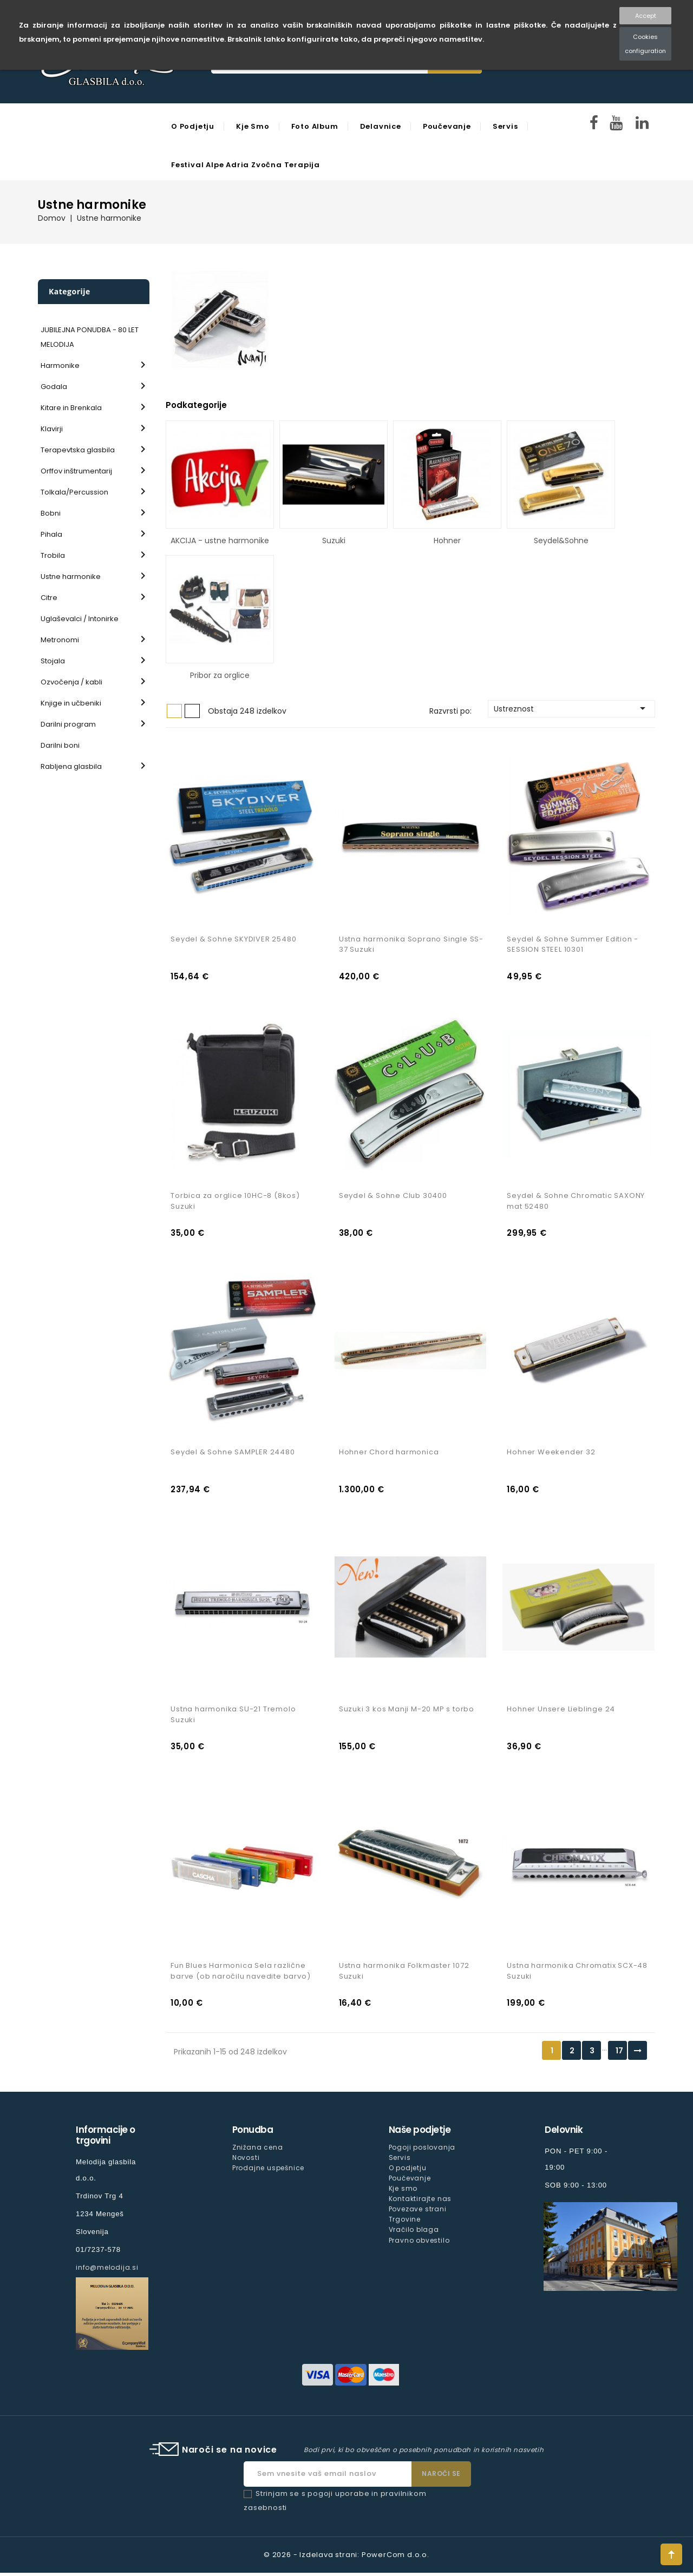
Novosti (246, 2160)
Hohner (447, 540)
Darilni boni (60, 745)
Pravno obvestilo (419, 2243)
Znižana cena (257, 2150)
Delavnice (380, 126)
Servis (505, 126)
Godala (54, 386)
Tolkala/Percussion (74, 492)
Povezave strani (418, 2212)
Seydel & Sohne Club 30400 (393, 1196)
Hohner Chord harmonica (389, 1454)
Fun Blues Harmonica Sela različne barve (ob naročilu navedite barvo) (240, 1974)
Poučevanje (447, 126)
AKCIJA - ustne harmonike (220, 540)
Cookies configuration (645, 43)
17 (619, 2053)
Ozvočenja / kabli (71, 682)
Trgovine (405, 2223)
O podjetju (192, 126)
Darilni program (68, 724)
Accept (645, 15)
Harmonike (60, 365)
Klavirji (52, 429)
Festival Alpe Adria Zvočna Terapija (245, 165)
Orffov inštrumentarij (76, 471)
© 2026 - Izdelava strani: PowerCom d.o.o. (346, 2558)
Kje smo (253, 126)
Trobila (53, 555)
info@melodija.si (107, 2270)
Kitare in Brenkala (71, 408)
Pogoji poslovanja (422, 2150)
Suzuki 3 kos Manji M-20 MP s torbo (406, 1712)
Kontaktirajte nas (420, 2202)
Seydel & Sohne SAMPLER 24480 (233, 1454)
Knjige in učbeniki (71, 703)
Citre (49, 597)
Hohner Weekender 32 (551, 1454)
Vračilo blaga (414, 2233)
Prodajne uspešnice (268, 2171)
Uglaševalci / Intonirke (80, 619)
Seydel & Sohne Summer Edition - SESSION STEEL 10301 (572, 945)
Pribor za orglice (220, 675)
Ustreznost (571, 708)
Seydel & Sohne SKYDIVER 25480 (233, 939)
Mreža (174, 710)
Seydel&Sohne (561, 540)
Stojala (53, 661)
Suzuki (333, 540)
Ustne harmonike (71, 576)
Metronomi (60, 640)
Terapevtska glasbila (78, 450)
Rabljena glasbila (71, 766)
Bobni (51, 513)
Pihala (51, 534)
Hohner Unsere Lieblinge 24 (561, 1712)
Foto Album (314, 126)
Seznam (192, 710)
